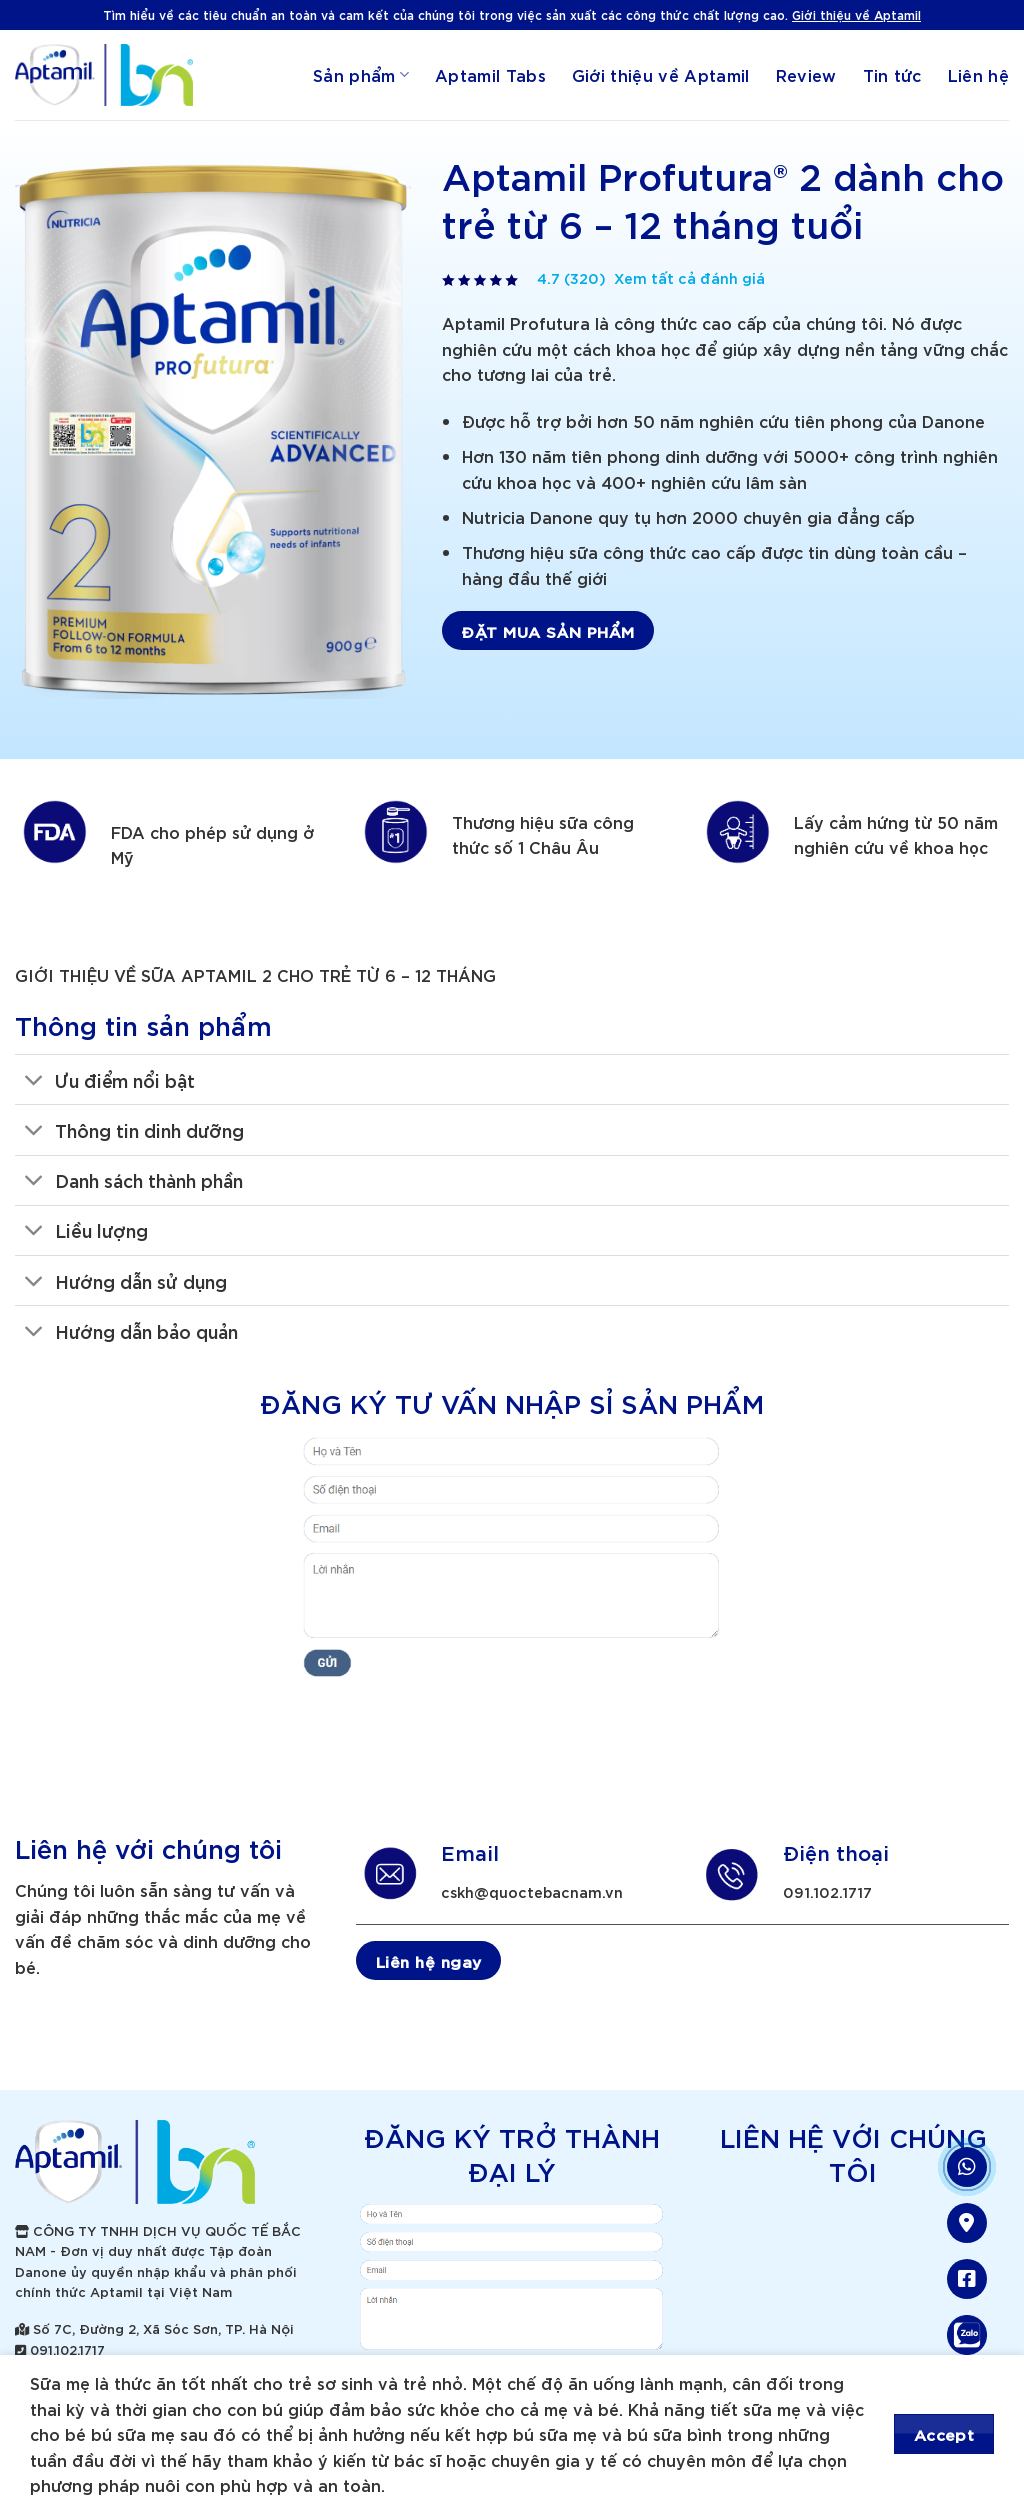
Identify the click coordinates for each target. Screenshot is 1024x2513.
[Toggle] (34, 1081)
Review (806, 74)
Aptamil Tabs (490, 74)
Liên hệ (978, 74)
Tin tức (892, 74)
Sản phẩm (361, 74)
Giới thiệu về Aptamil (856, 14)
